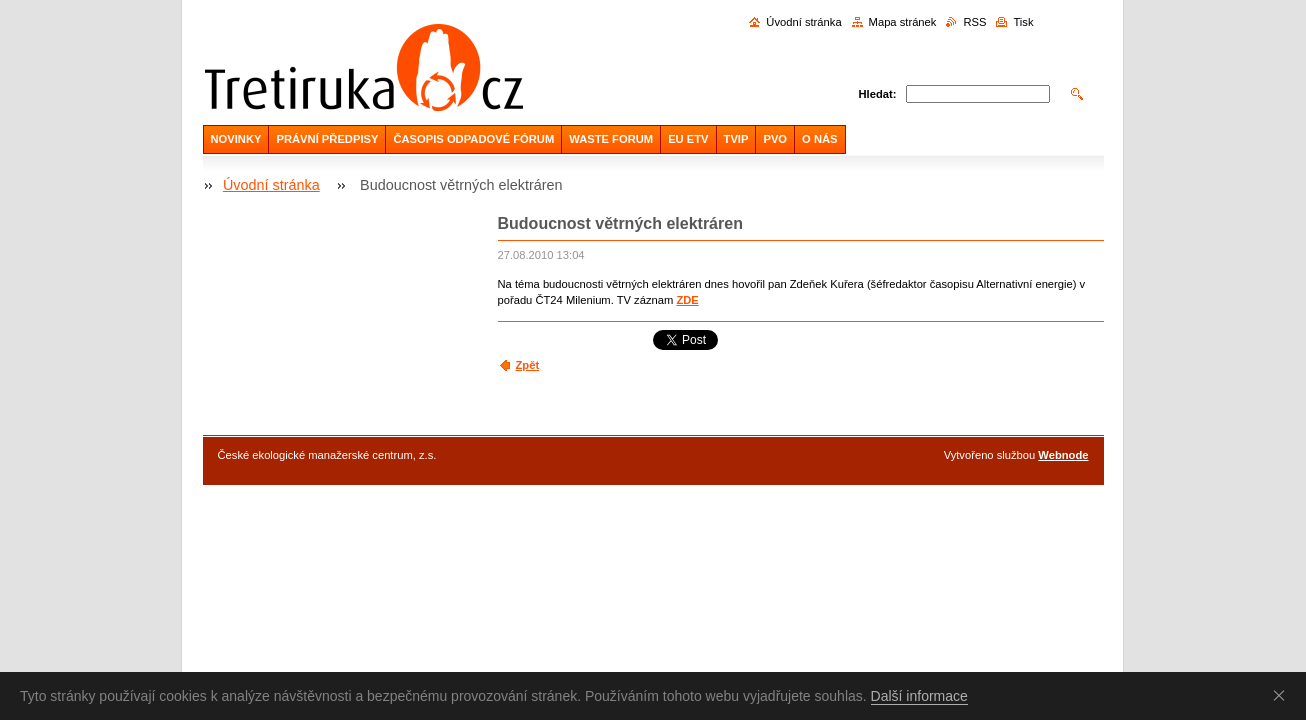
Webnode (1063, 455)
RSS (974, 22)
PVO (775, 139)
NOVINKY (236, 139)
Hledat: (878, 94)
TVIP (736, 139)
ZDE (687, 300)
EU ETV (688, 139)
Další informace (919, 696)
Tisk (1023, 22)
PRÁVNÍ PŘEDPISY (327, 139)
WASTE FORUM (611, 139)
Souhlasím (1283, 695)
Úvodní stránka (803, 22)
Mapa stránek (903, 22)
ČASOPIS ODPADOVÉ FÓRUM (473, 139)
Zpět (528, 365)
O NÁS (819, 139)
